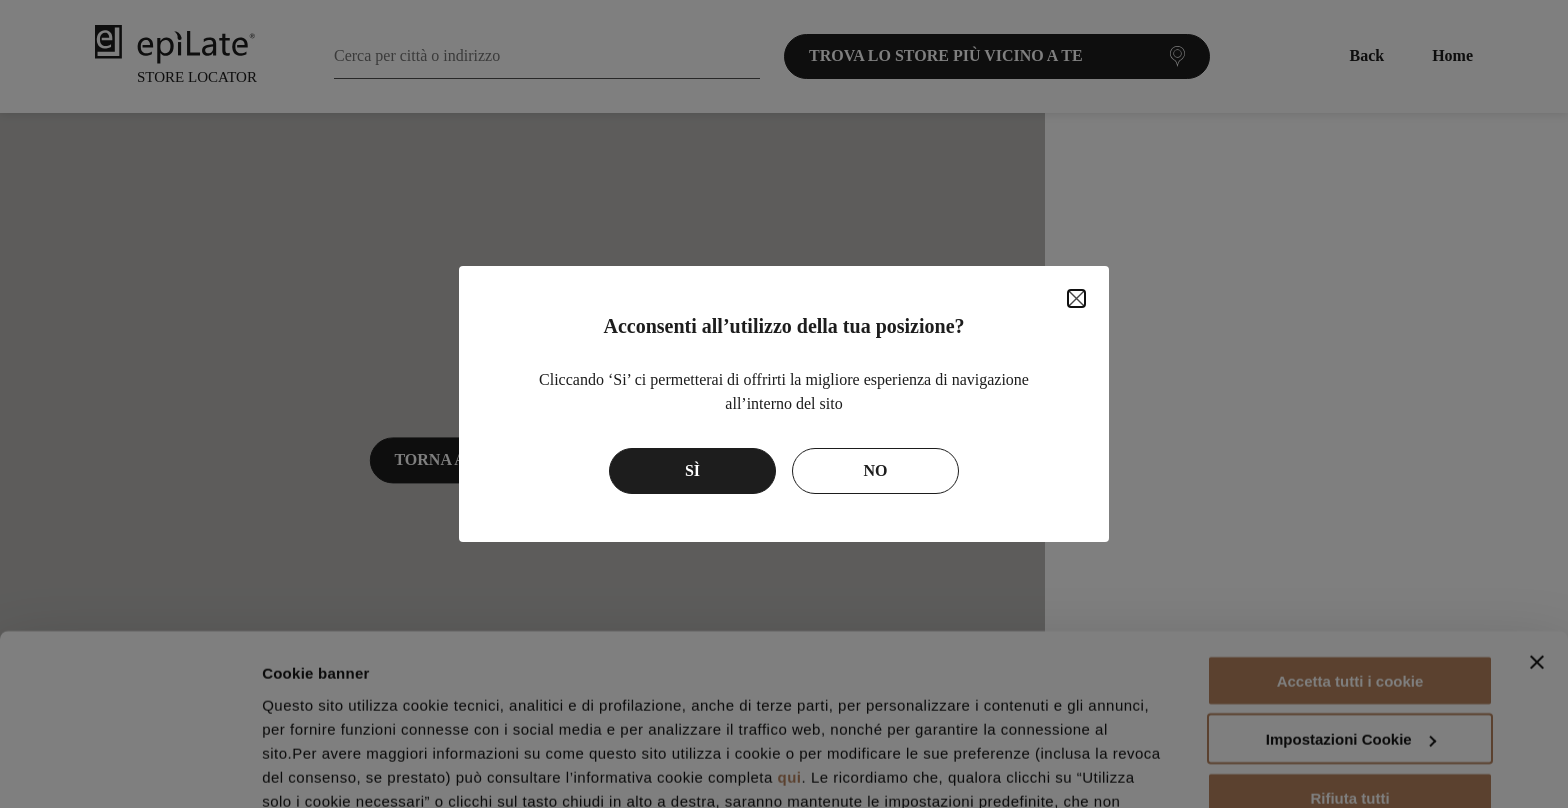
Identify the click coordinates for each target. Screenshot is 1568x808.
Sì (692, 470)
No (876, 470)
